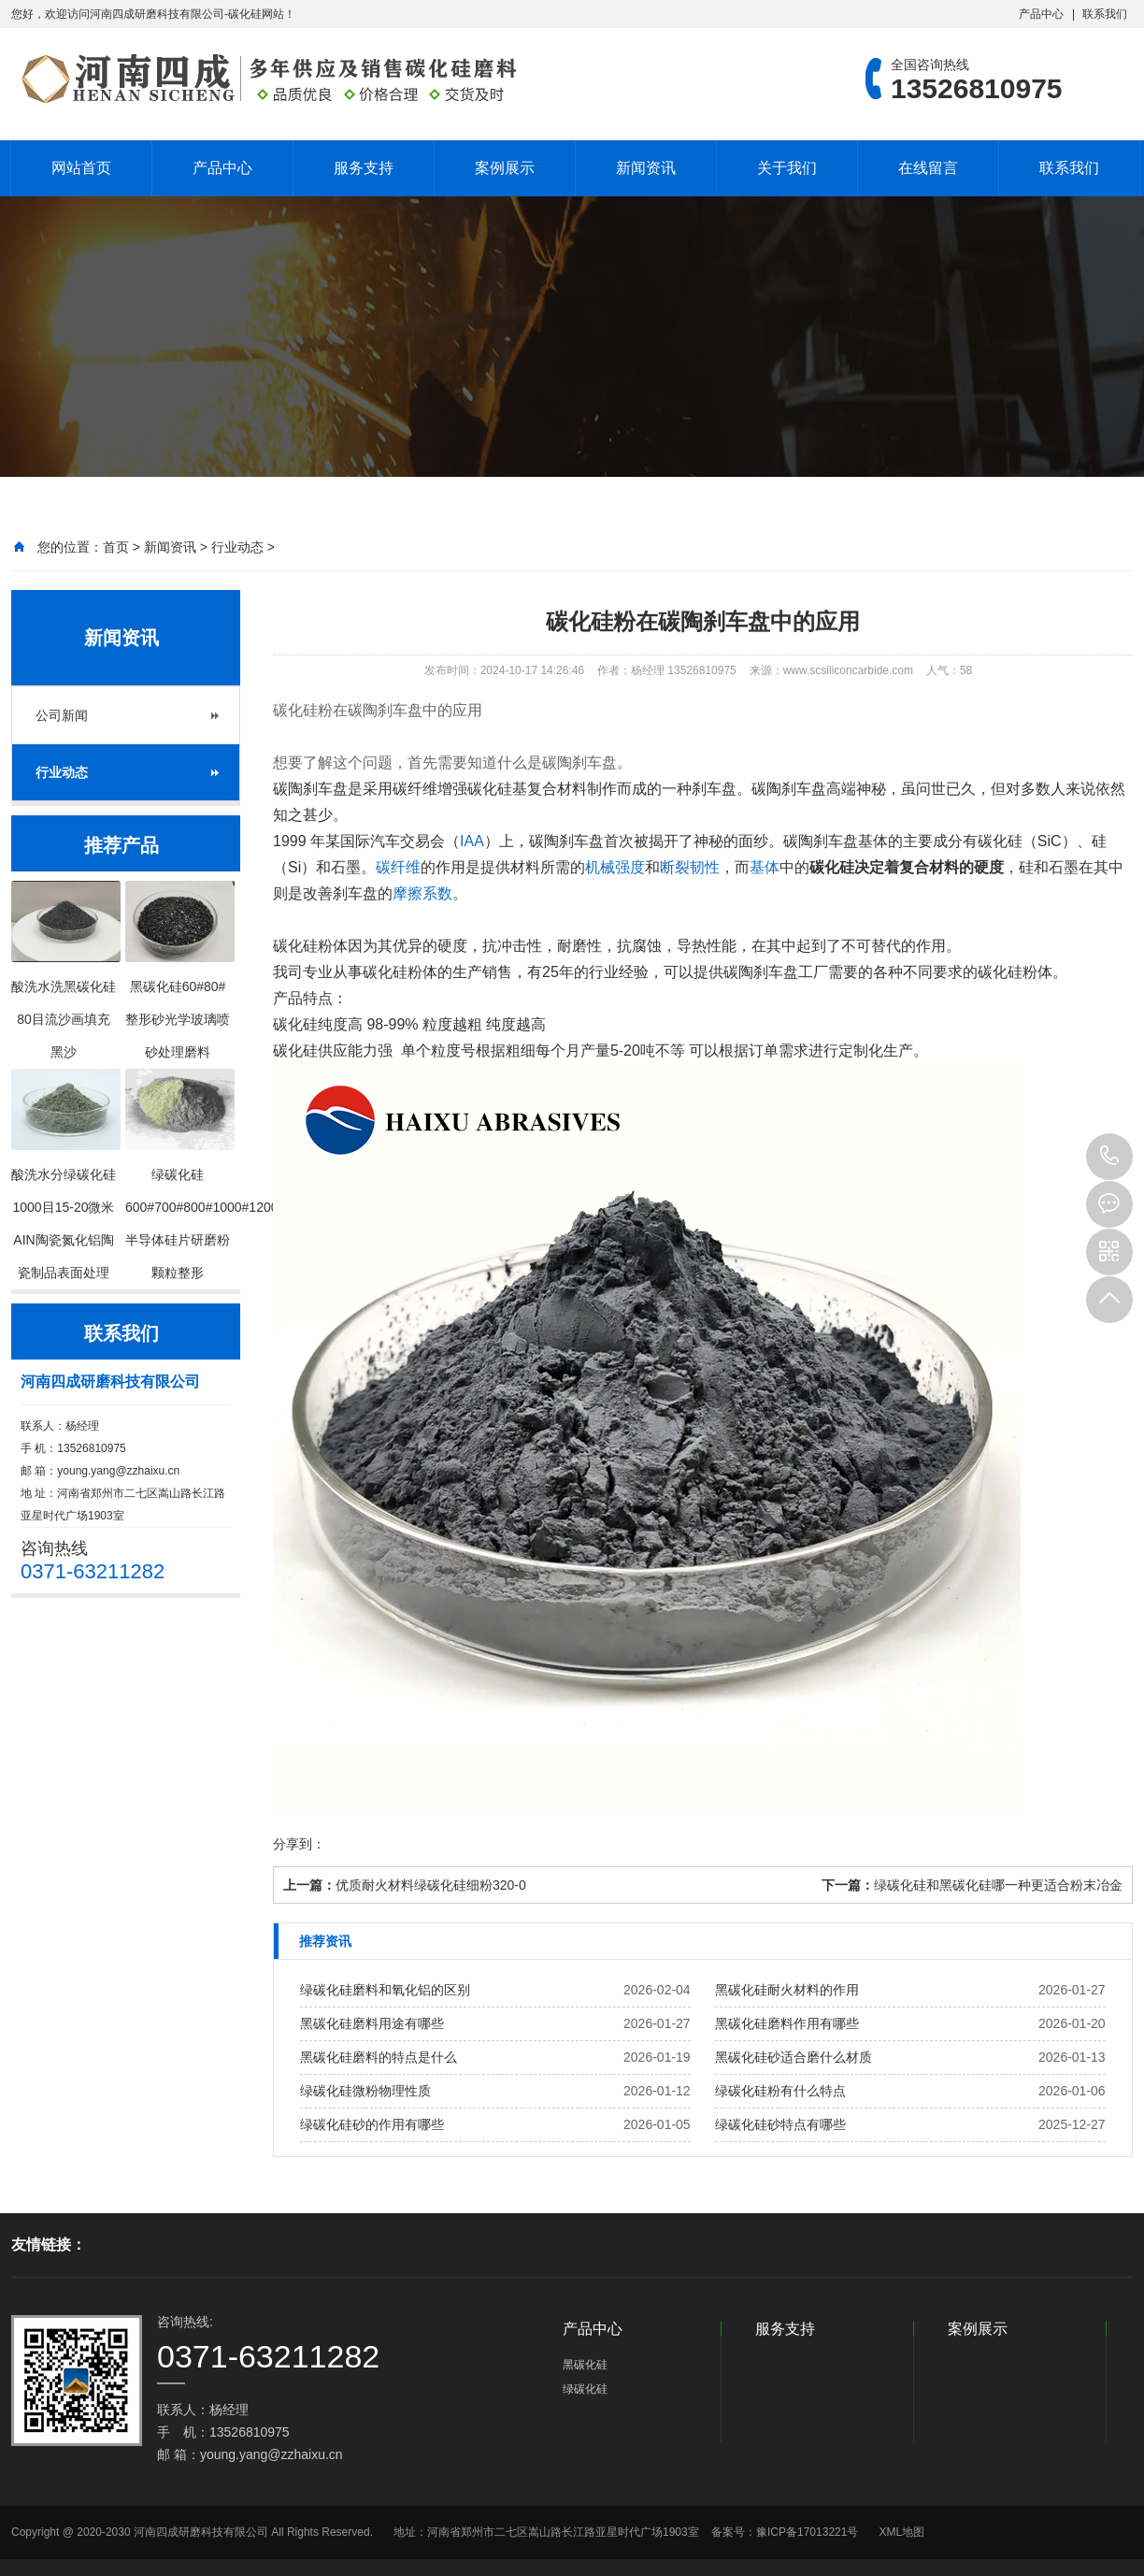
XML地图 (901, 2532)
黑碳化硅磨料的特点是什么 (378, 2057)
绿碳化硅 (585, 2389)
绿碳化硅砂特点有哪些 (780, 2124)
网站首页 (81, 168)
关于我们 (787, 168)
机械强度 (615, 867)
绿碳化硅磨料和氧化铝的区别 (385, 1989)
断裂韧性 (690, 867)
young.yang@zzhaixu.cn (118, 1470)
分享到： (299, 1843)
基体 (764, 867)
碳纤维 (398, 867)
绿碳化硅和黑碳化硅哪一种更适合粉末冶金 (998, 1885)
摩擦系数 (422, 893)
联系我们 (1104, 14)
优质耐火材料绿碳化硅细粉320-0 (431, 1885)
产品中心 (1041, 14)
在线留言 (928, 168)
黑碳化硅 (585, 2364)
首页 (116, 547)
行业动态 (237, 547)
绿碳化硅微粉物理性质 (365, 2090)
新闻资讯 (646, 168)
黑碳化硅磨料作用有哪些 (787, 2023)
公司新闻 (62, 715)
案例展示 (505, 168)
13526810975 (1109, 1156)
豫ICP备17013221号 (807, 2532)
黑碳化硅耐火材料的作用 (787, 1989)
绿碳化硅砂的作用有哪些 (372, 2124)
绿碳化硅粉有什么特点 (780, 2090)
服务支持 (363, 168)
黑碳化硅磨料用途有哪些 (372, 2023)
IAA (472, 841)
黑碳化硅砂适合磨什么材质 (793, 2057)
